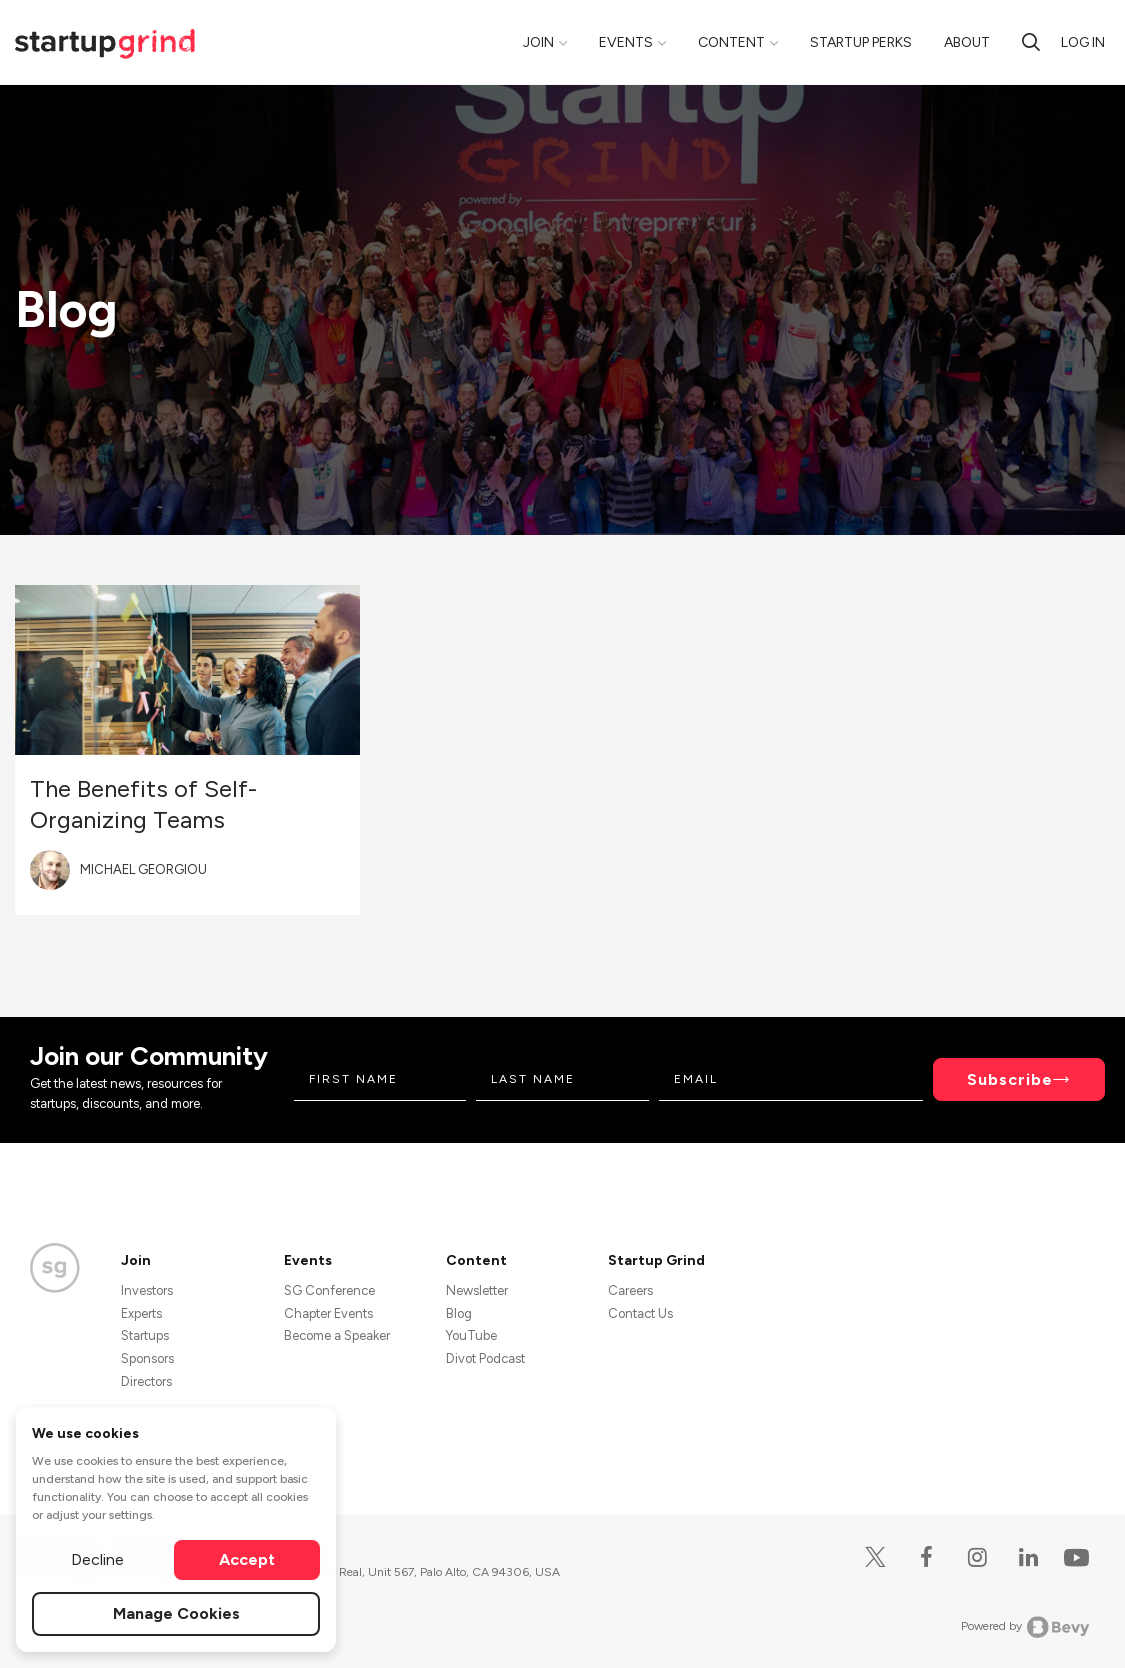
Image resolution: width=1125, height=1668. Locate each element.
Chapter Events (328, 1313)
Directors (146, 1381)
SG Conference (329, 1290)
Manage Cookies (176, 1613)
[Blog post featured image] (187, 670)
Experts (141, 1313)
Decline (97, 1559)
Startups (145, 1335)
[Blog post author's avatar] (50, 870)
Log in (1083, 42)
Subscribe (1010, 1079)
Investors (147, 1290)
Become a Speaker (337, 1335)
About (967, 42)
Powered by (1025, 1627)
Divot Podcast (485, 1358)
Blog (459, 1313)
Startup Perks (861, 42)
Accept (247, 1559)
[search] (1031, 42)
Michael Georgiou (143, 869)
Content (731, 42)
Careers (630, 1290)
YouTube (471, 1335)
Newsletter (477, 1290)
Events (626, 42)
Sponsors (147, 1358)
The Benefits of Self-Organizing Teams (143, 804)
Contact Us (640, 1313)
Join (538, 42)
